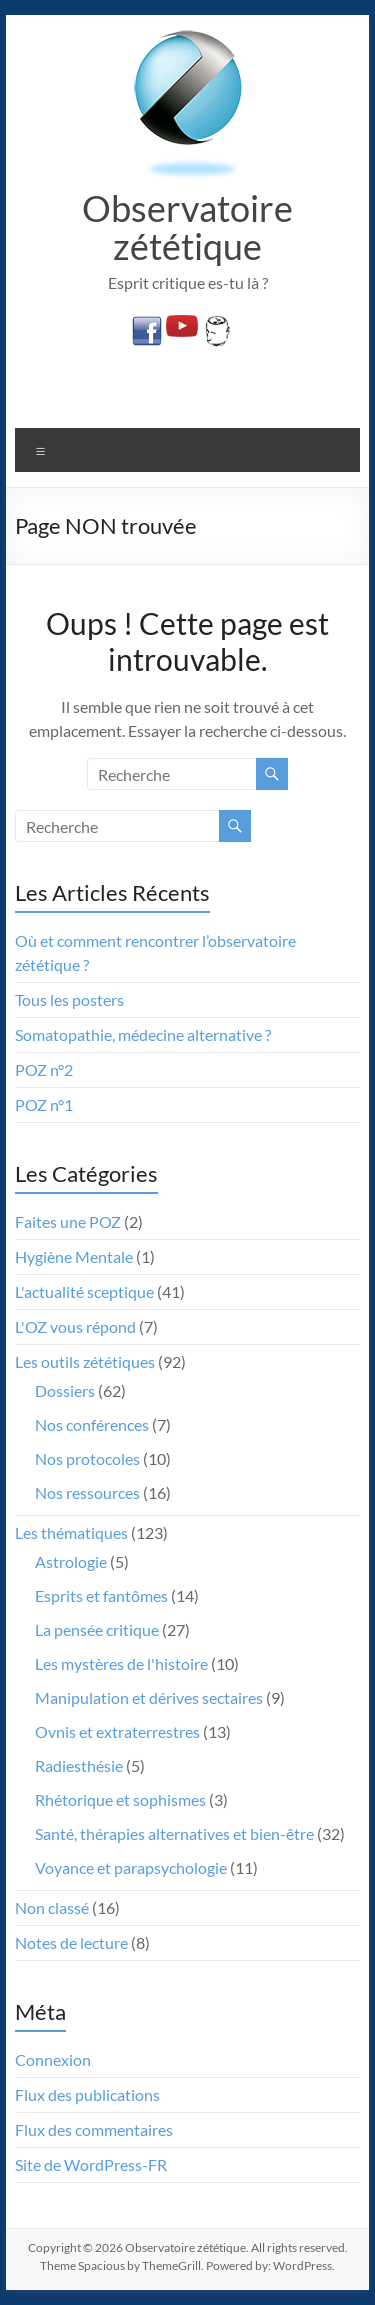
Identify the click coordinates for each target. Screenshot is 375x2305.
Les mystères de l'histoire (121, 1663)
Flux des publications (87, 2094)
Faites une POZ (68, 1221)
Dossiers (65, 1390)
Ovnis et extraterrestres (117, 1731)
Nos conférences (92, 1424)
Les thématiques (71, 1532)
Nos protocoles (87, 1458)
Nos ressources (87, 1492)
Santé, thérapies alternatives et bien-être (174, 1833)
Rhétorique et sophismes (120, 1799)
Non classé (52, 1907)
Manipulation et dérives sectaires (149, 1697)
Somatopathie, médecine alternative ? (143, 1034)
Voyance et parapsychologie (131, 1867)
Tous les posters (69, 999)
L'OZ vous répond (75, 1326)
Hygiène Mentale (74, 1256)
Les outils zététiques (85, 1361)
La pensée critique (97, 1629)
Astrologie (71, 1561)
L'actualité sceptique (84, 1291)
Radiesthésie (79, 1765)
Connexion (53, 2059)
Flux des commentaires (94, 2129)
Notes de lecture (71, 1942)
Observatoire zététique (187, 227)
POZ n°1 (44, 1104)
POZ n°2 (44, 1069)
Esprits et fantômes (101, 1595)
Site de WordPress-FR (91, 2164)
